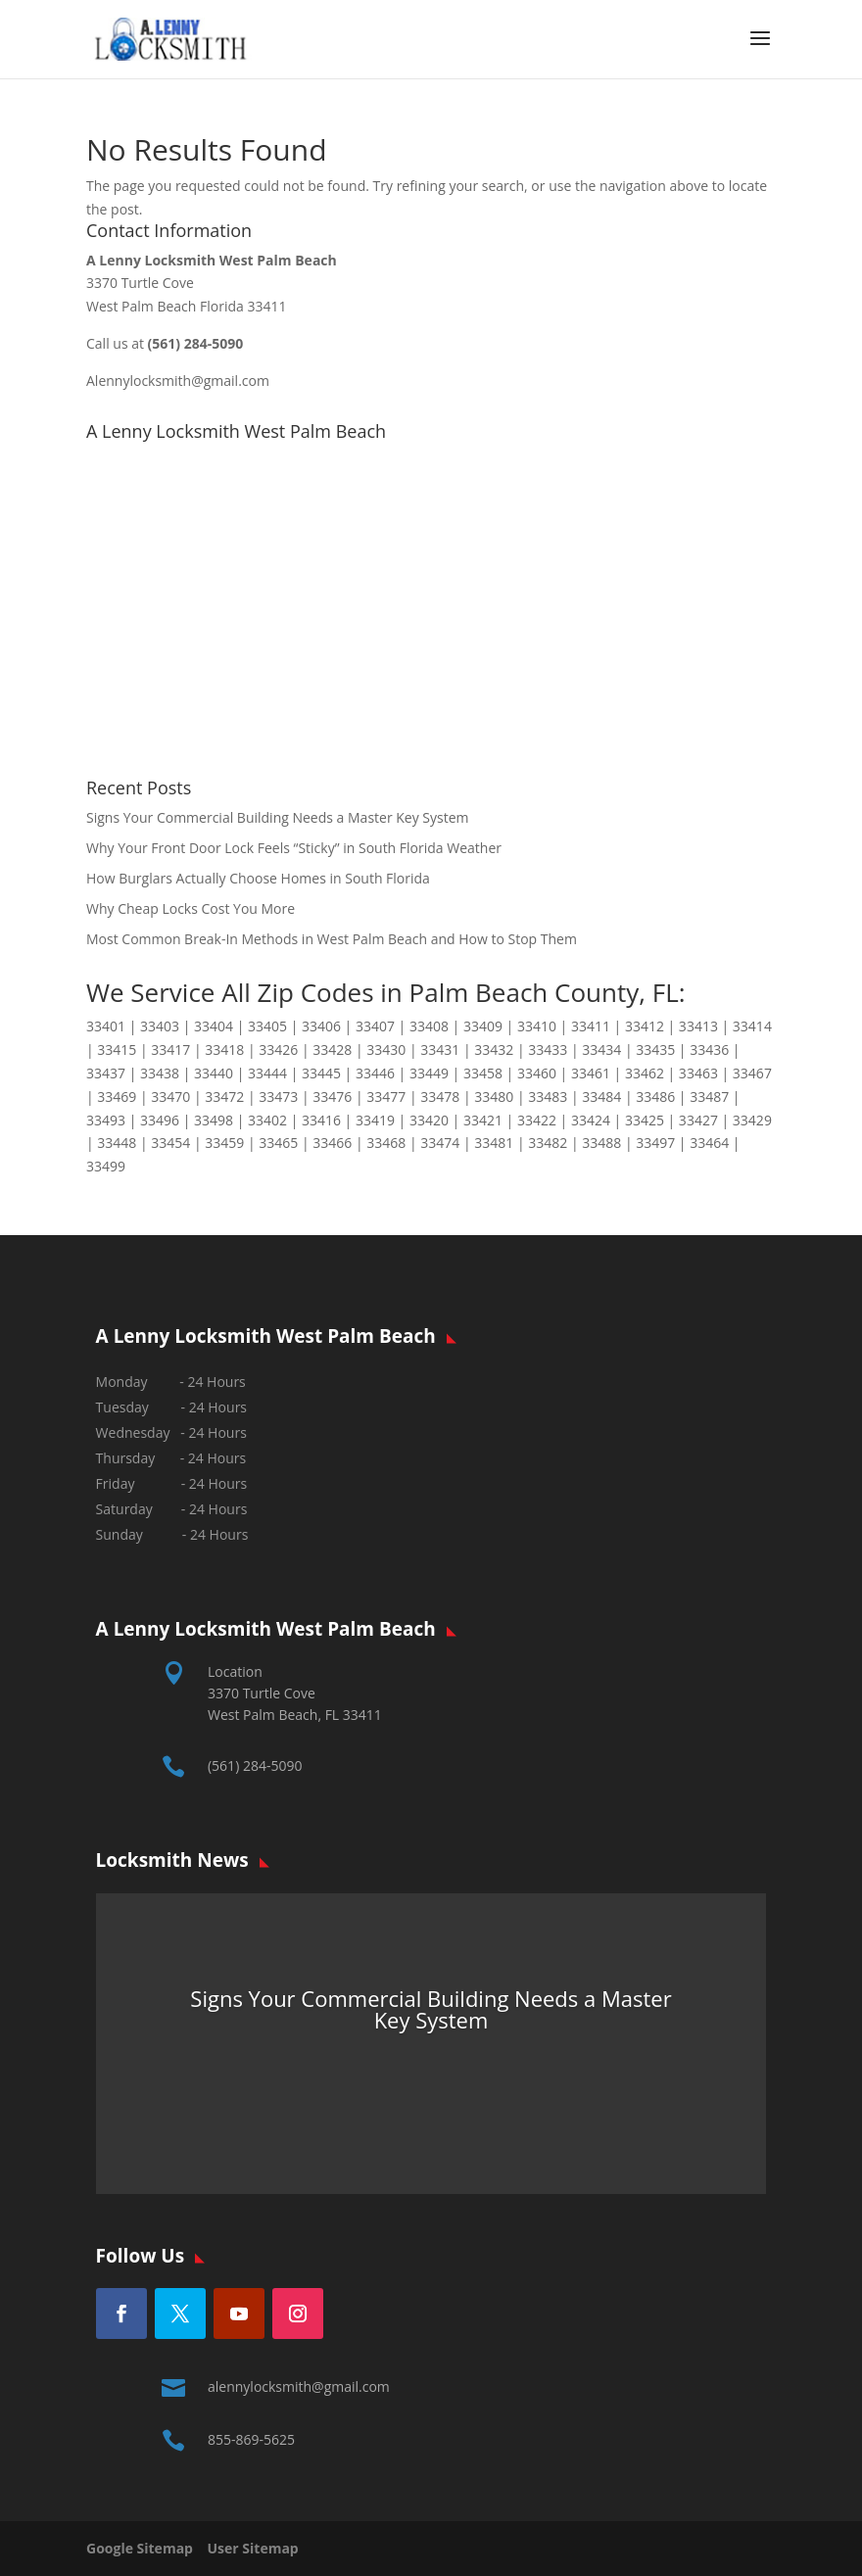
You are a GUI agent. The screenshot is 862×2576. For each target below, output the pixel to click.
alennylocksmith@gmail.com (299, 2386)
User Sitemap (253, 2548)
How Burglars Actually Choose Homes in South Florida (258, 878)
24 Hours (219, 1534)
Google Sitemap (145, 2548)
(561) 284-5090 (255, 1765)
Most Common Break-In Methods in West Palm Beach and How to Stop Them (331, 939)
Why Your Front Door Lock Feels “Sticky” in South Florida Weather (294, 847)
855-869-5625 (251, 2439)
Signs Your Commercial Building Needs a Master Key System (277, 817)
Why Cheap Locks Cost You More (190, 908)
